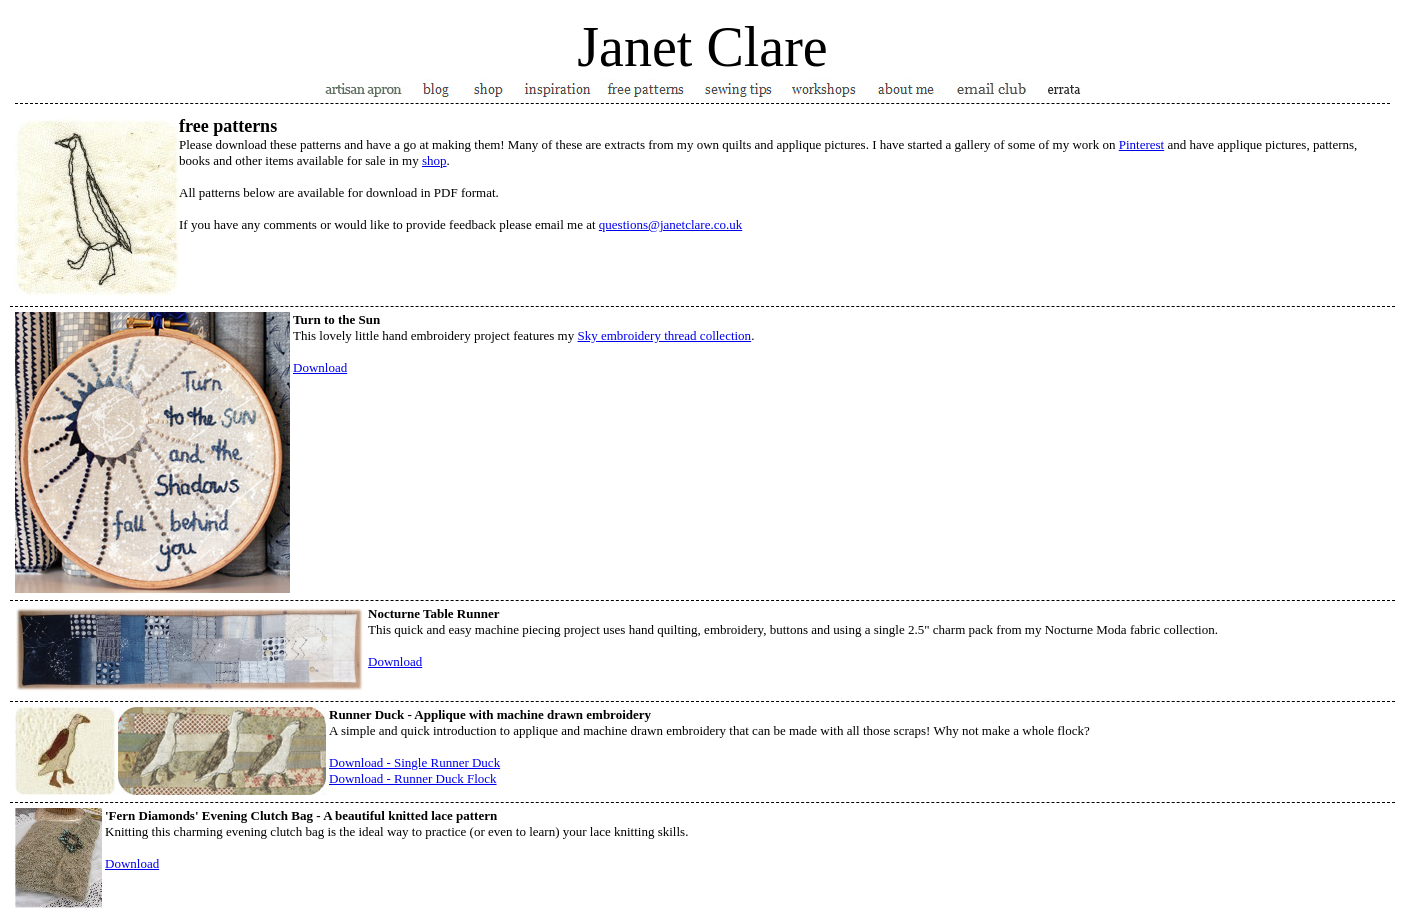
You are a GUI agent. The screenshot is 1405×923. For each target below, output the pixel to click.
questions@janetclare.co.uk (670, 224)
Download (320, 367)
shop (434, 160)
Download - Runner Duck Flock (413, 778)
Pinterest (1142, 144)
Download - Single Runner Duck (414, 762)
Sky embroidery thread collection (664, 335)
